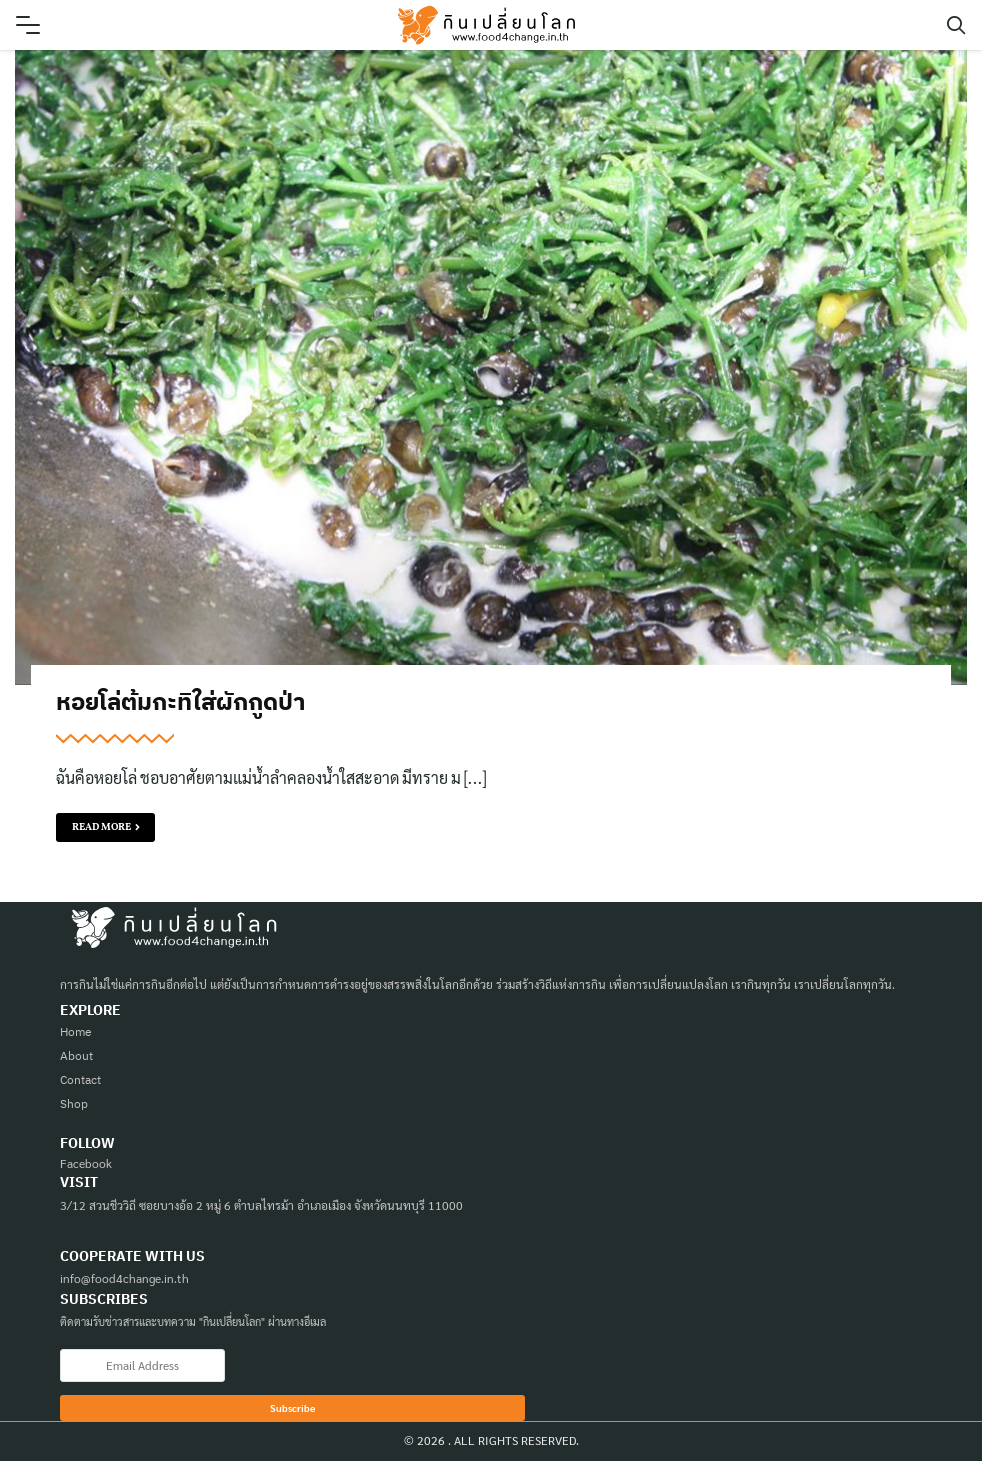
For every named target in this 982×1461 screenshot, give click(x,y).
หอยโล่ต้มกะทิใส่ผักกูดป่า (180, 701)
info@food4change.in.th (124, 1278)
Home (76, 1031)
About (76, 1055)
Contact (80, 1079)
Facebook (86, 1163)
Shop (74, 1103)
